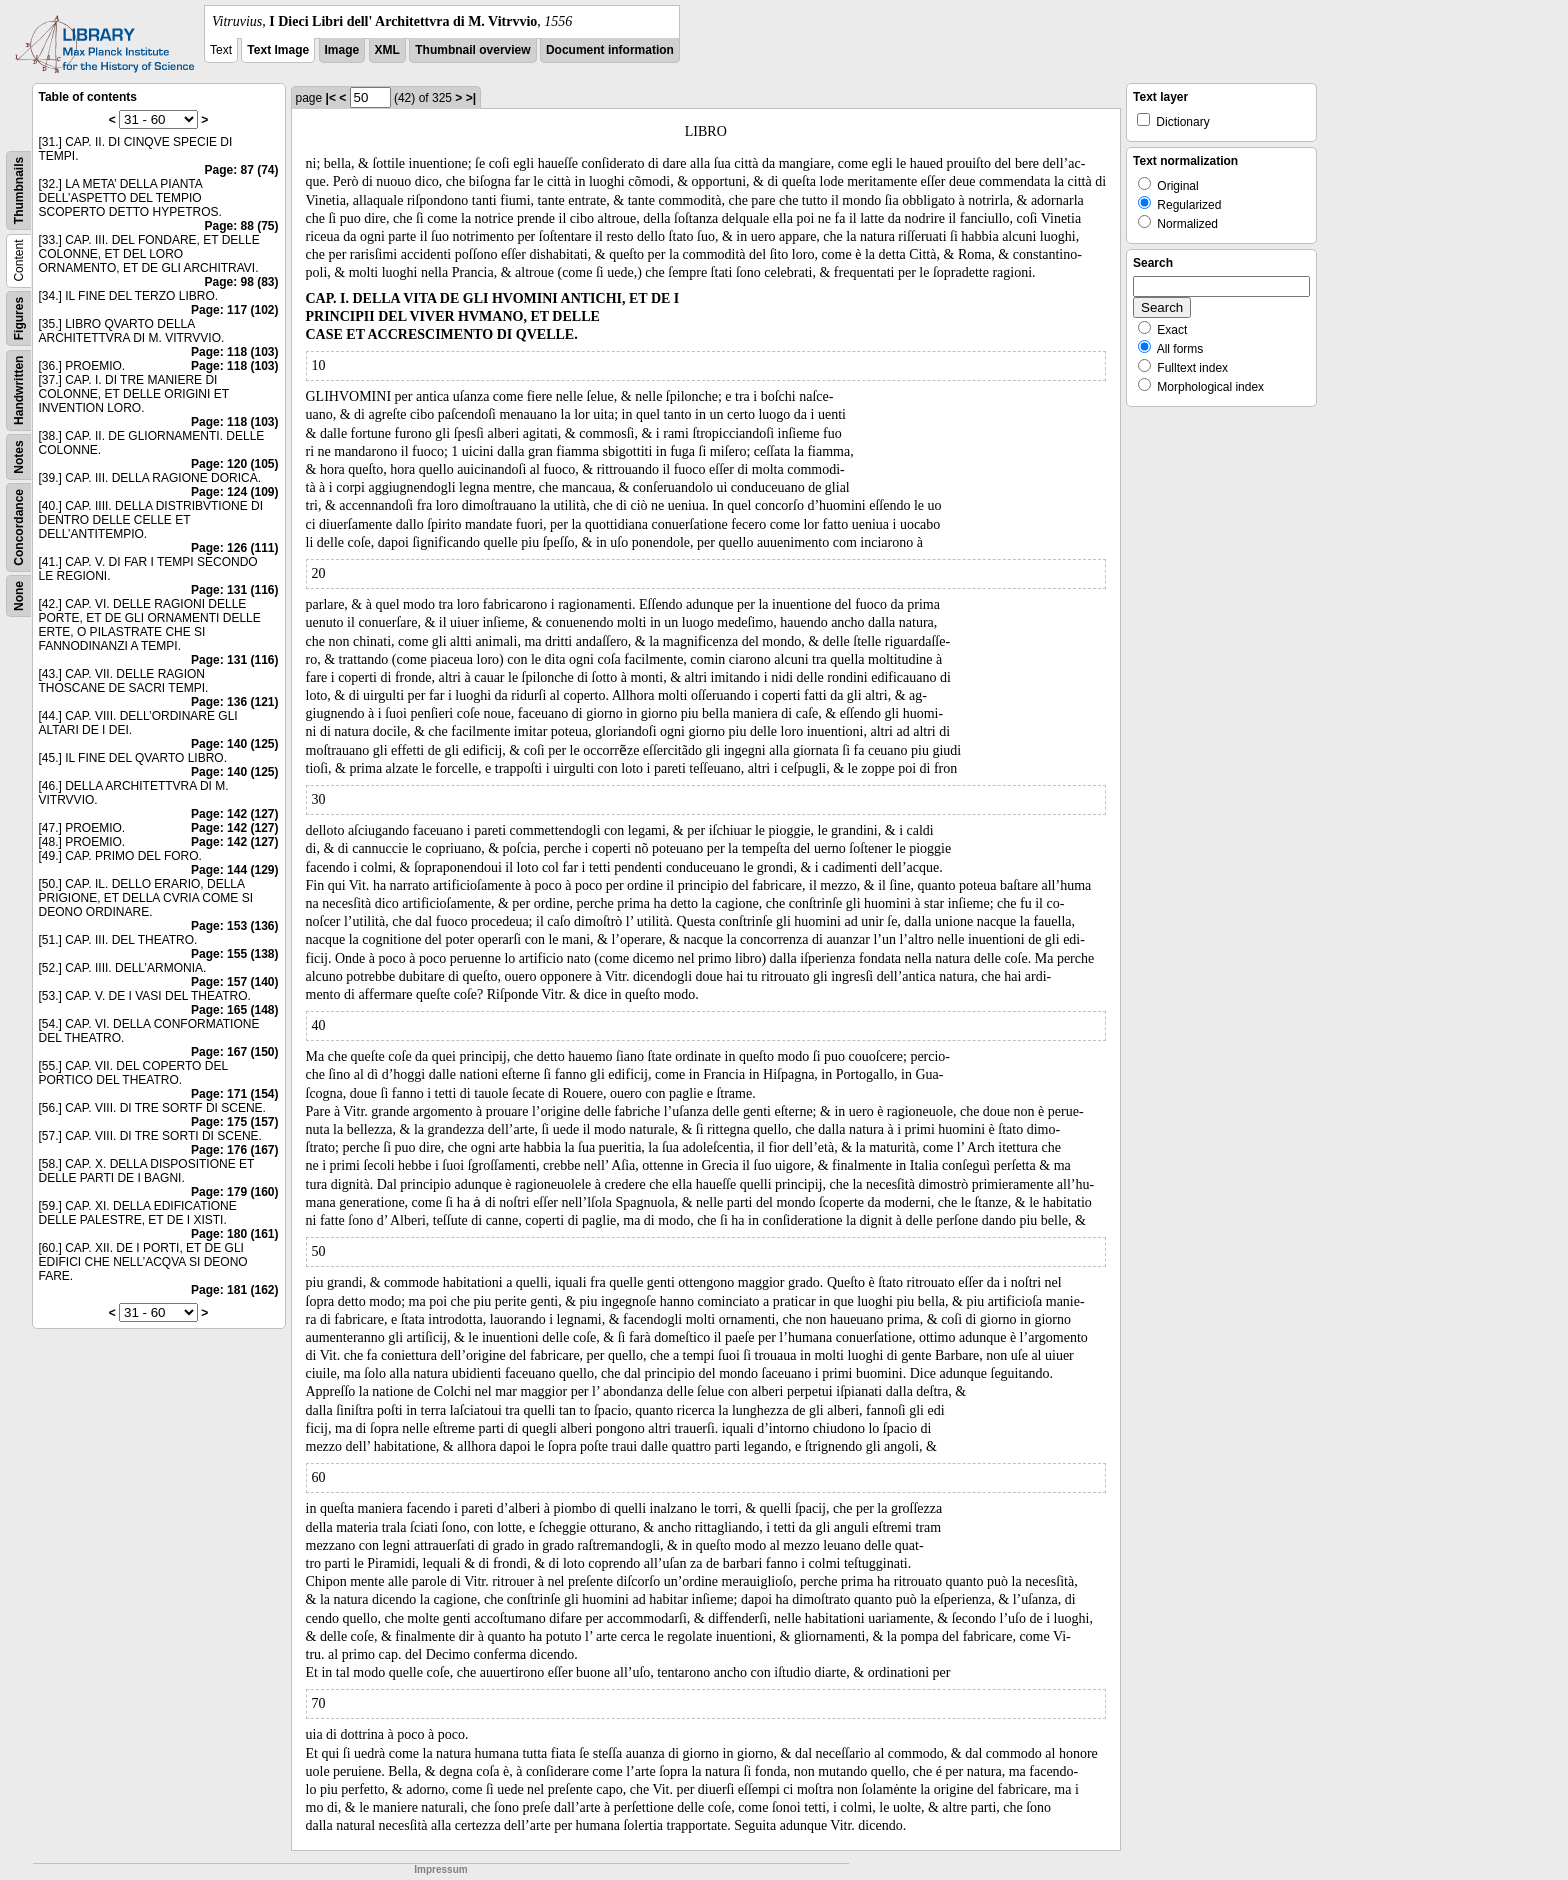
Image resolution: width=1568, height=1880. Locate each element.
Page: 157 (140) (234, 982)
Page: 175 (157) (234, 1122)
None (19, 596)
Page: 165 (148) (234, 1010)
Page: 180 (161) (234, 1234)
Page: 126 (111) (234, 548)
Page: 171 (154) (234, 1094)
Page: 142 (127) (234, 814)
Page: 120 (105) (234, 464)
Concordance (19, 527)
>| (471, 98)
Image (342, 50)
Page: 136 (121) (234, 702)
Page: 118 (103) (234, 352)
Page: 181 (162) (234, 1290)
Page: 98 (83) (241, 282)
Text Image (278, 50)
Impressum (440, 1869)
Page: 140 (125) (234, 744)
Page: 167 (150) (234, 1052)
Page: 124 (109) (234, 492)
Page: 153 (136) (234, 926)
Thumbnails (19, 190)
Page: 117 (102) (234, 310)
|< (331, 98)
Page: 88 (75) (241, 226)
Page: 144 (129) (234, 870)
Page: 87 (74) (241, 170)
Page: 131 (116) (234, 590)
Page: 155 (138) (234, 954)
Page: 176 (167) (234, 1150)
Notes (19, 456)
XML (387, 50)
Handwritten (19, 390)
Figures (19, 318)
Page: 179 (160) (234, 1192)
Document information (610, 50)
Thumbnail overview (472, 50)
